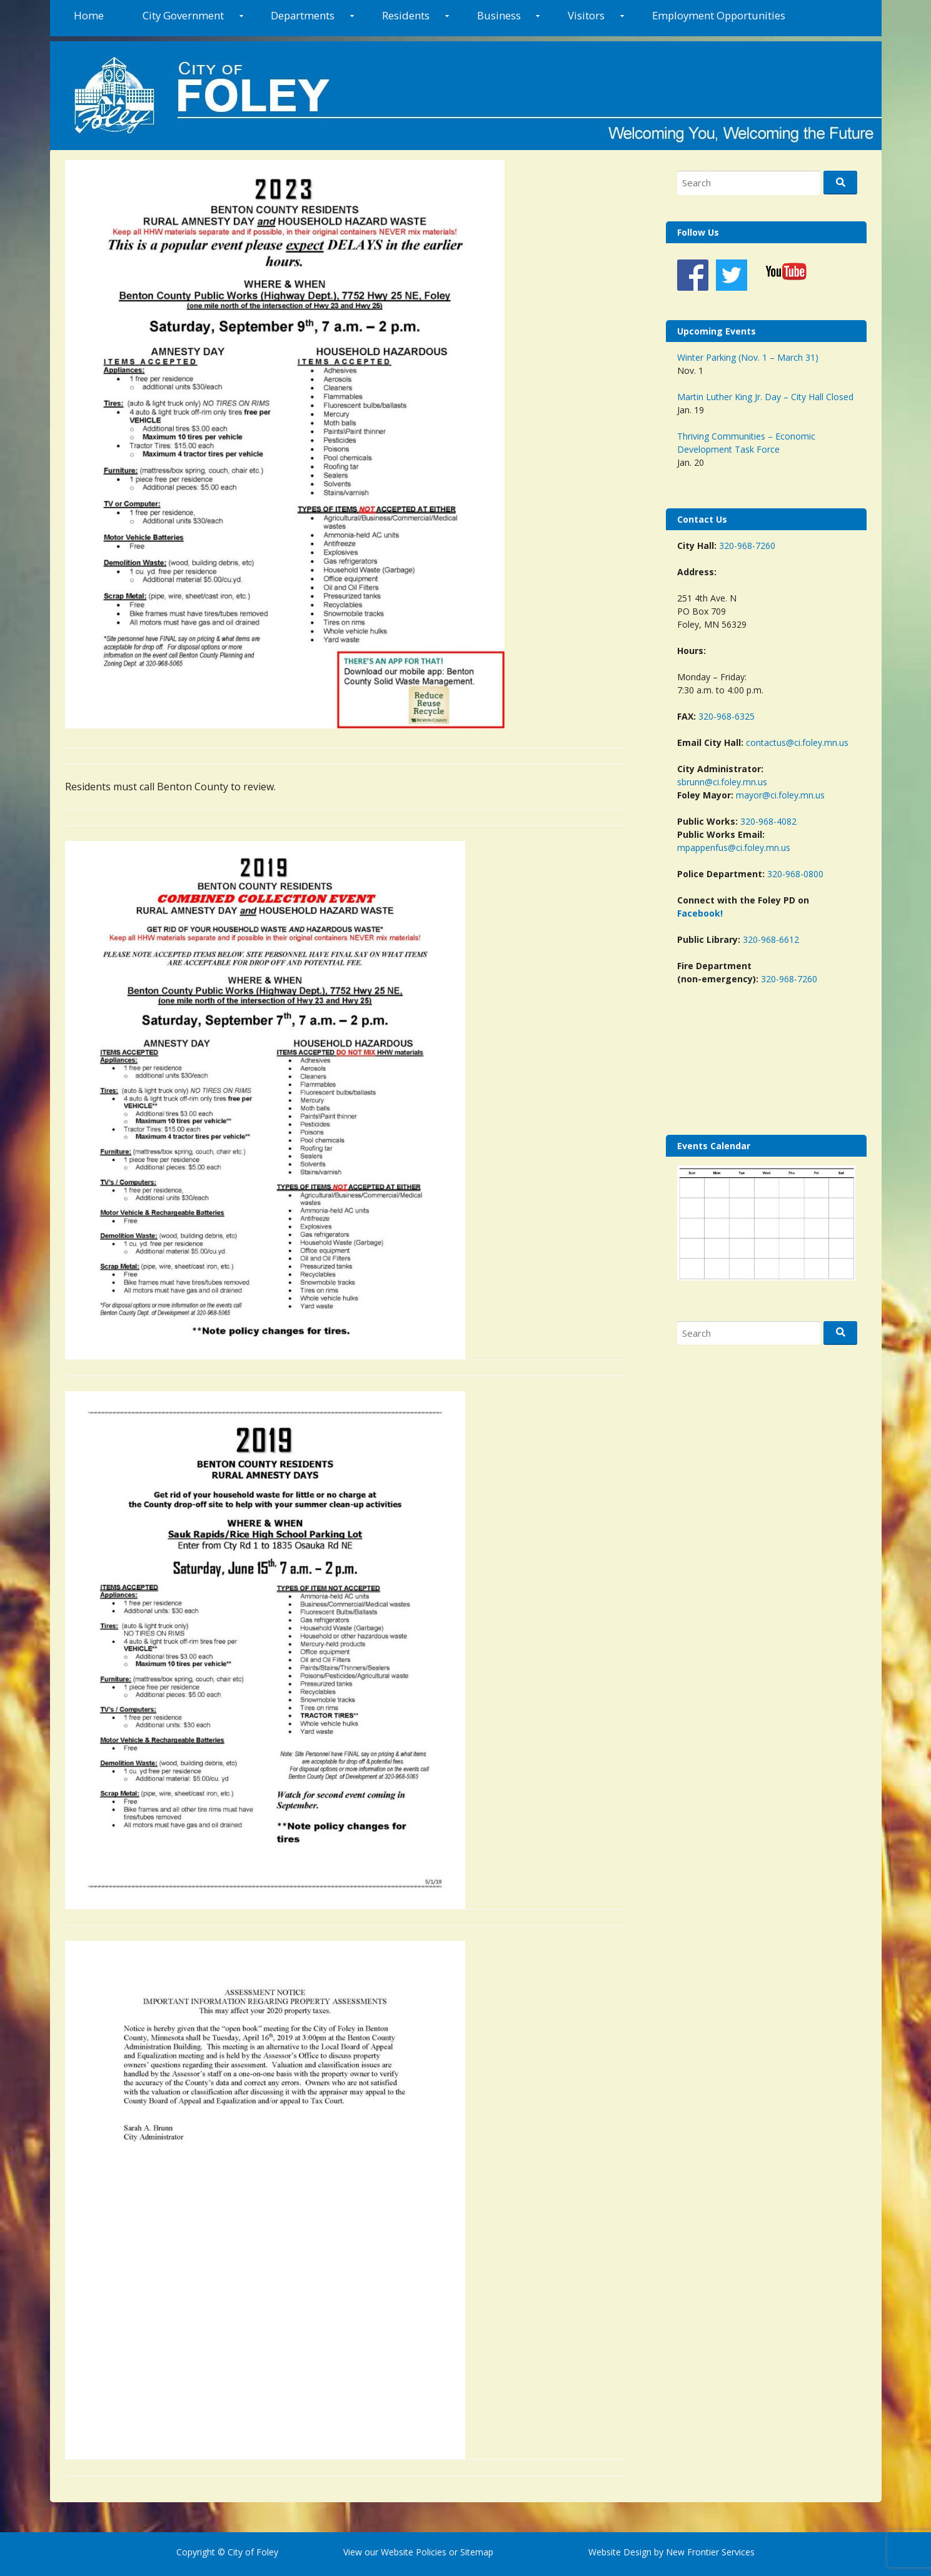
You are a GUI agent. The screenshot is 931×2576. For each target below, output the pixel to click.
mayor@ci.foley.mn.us (780, 795)
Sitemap (475, 2552)
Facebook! (700, 913)
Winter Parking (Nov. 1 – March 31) (747, 357)
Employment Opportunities (718, 15)
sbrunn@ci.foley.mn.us (722, 782)
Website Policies (413, 2552)
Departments (303, 15)
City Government (183, 15)
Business (499, 15)
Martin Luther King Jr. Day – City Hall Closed (765, 397)
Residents (406, 15)
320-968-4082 (768, 821)
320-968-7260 (747, 545)
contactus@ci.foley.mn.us (797, 742)
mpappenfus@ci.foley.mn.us (733, 847)
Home (89, 15)
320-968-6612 (771, 939)
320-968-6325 (726, 716)
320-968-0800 (795, 874)
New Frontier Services (710, 2552)
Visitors (586, 15)
